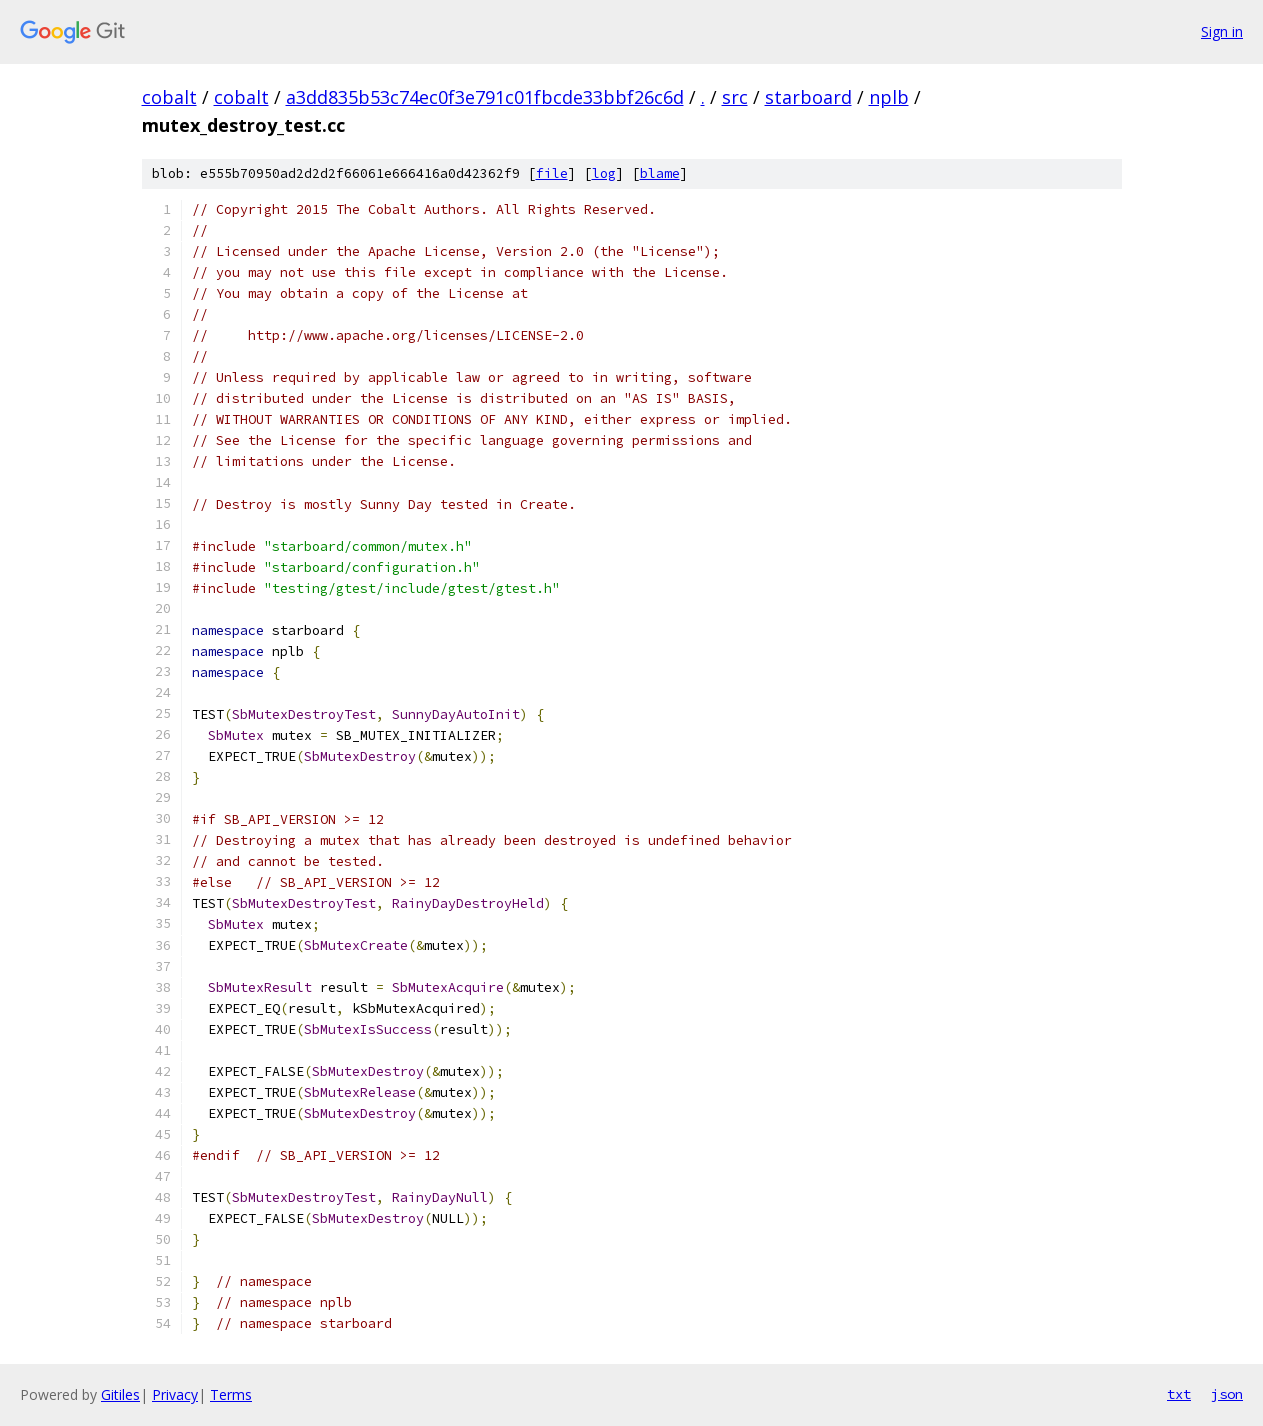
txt (1179, 1394)
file (552, 173)
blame (660, 173)
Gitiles (120, 1394)
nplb (889, 97)
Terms (231, 1394)
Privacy (175, 1394)
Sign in (1222, 31)
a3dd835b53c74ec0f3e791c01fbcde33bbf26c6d (485, 97)
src (735, 97)
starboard (808, 97)
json (1227, 1394)
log (604, 173)
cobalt (169, 97)
